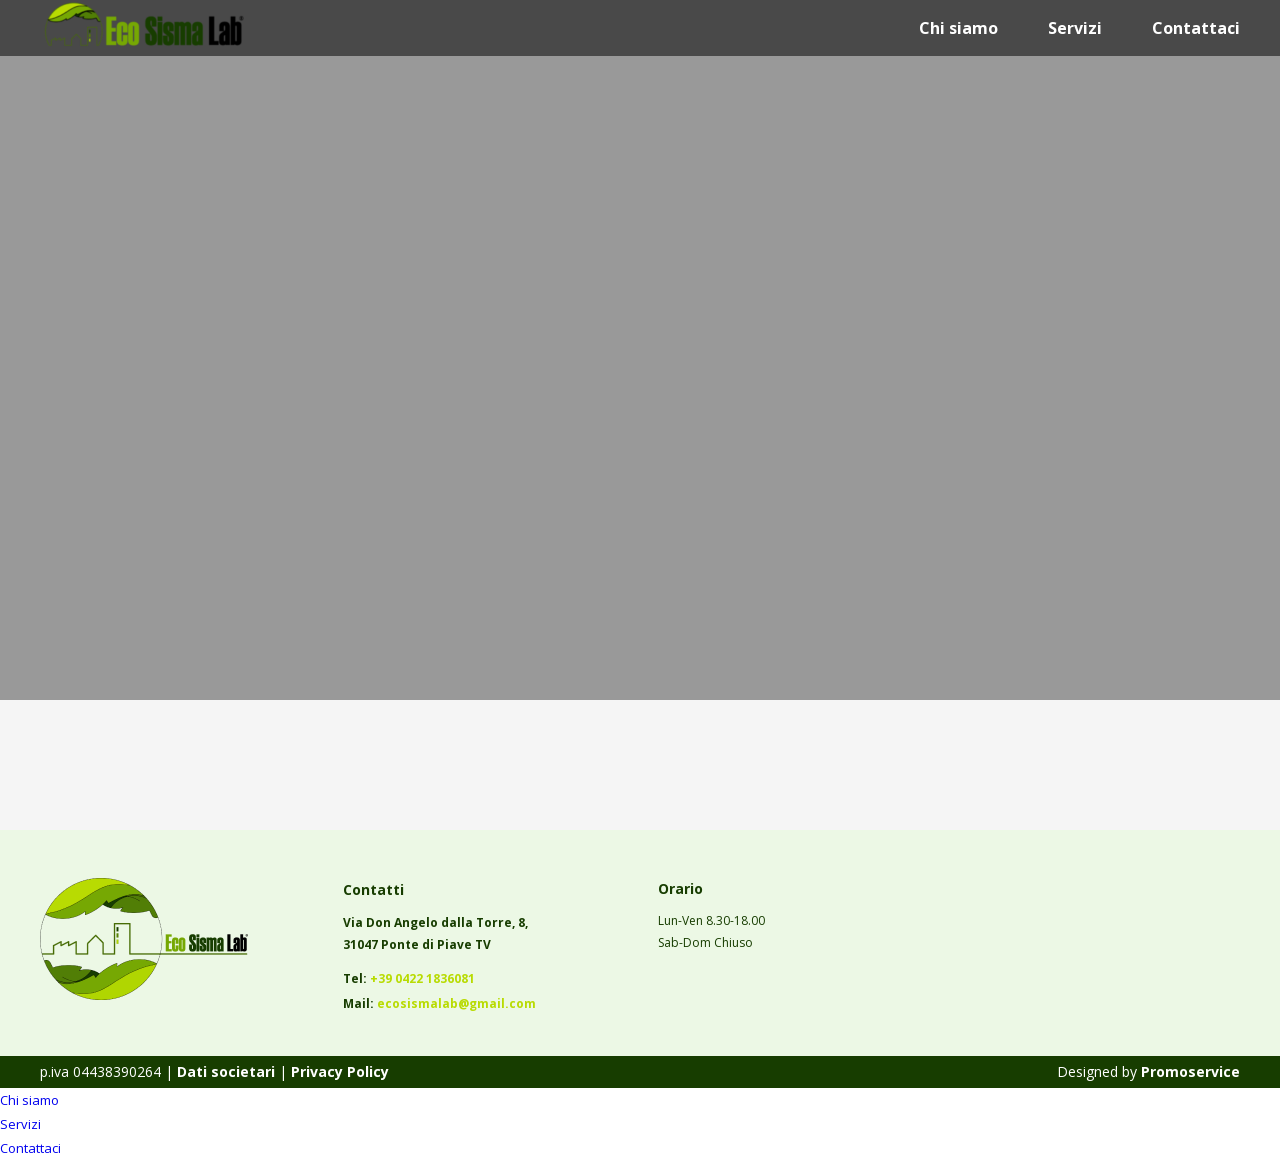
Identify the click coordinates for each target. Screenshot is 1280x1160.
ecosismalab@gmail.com (456, 1003)
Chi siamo (958, 28)
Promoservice (1190, 1071)
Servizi (1075, 28)
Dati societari (224, 1071)
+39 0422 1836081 (422, 978)
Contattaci (1196, 28)
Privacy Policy (340, 1071)
